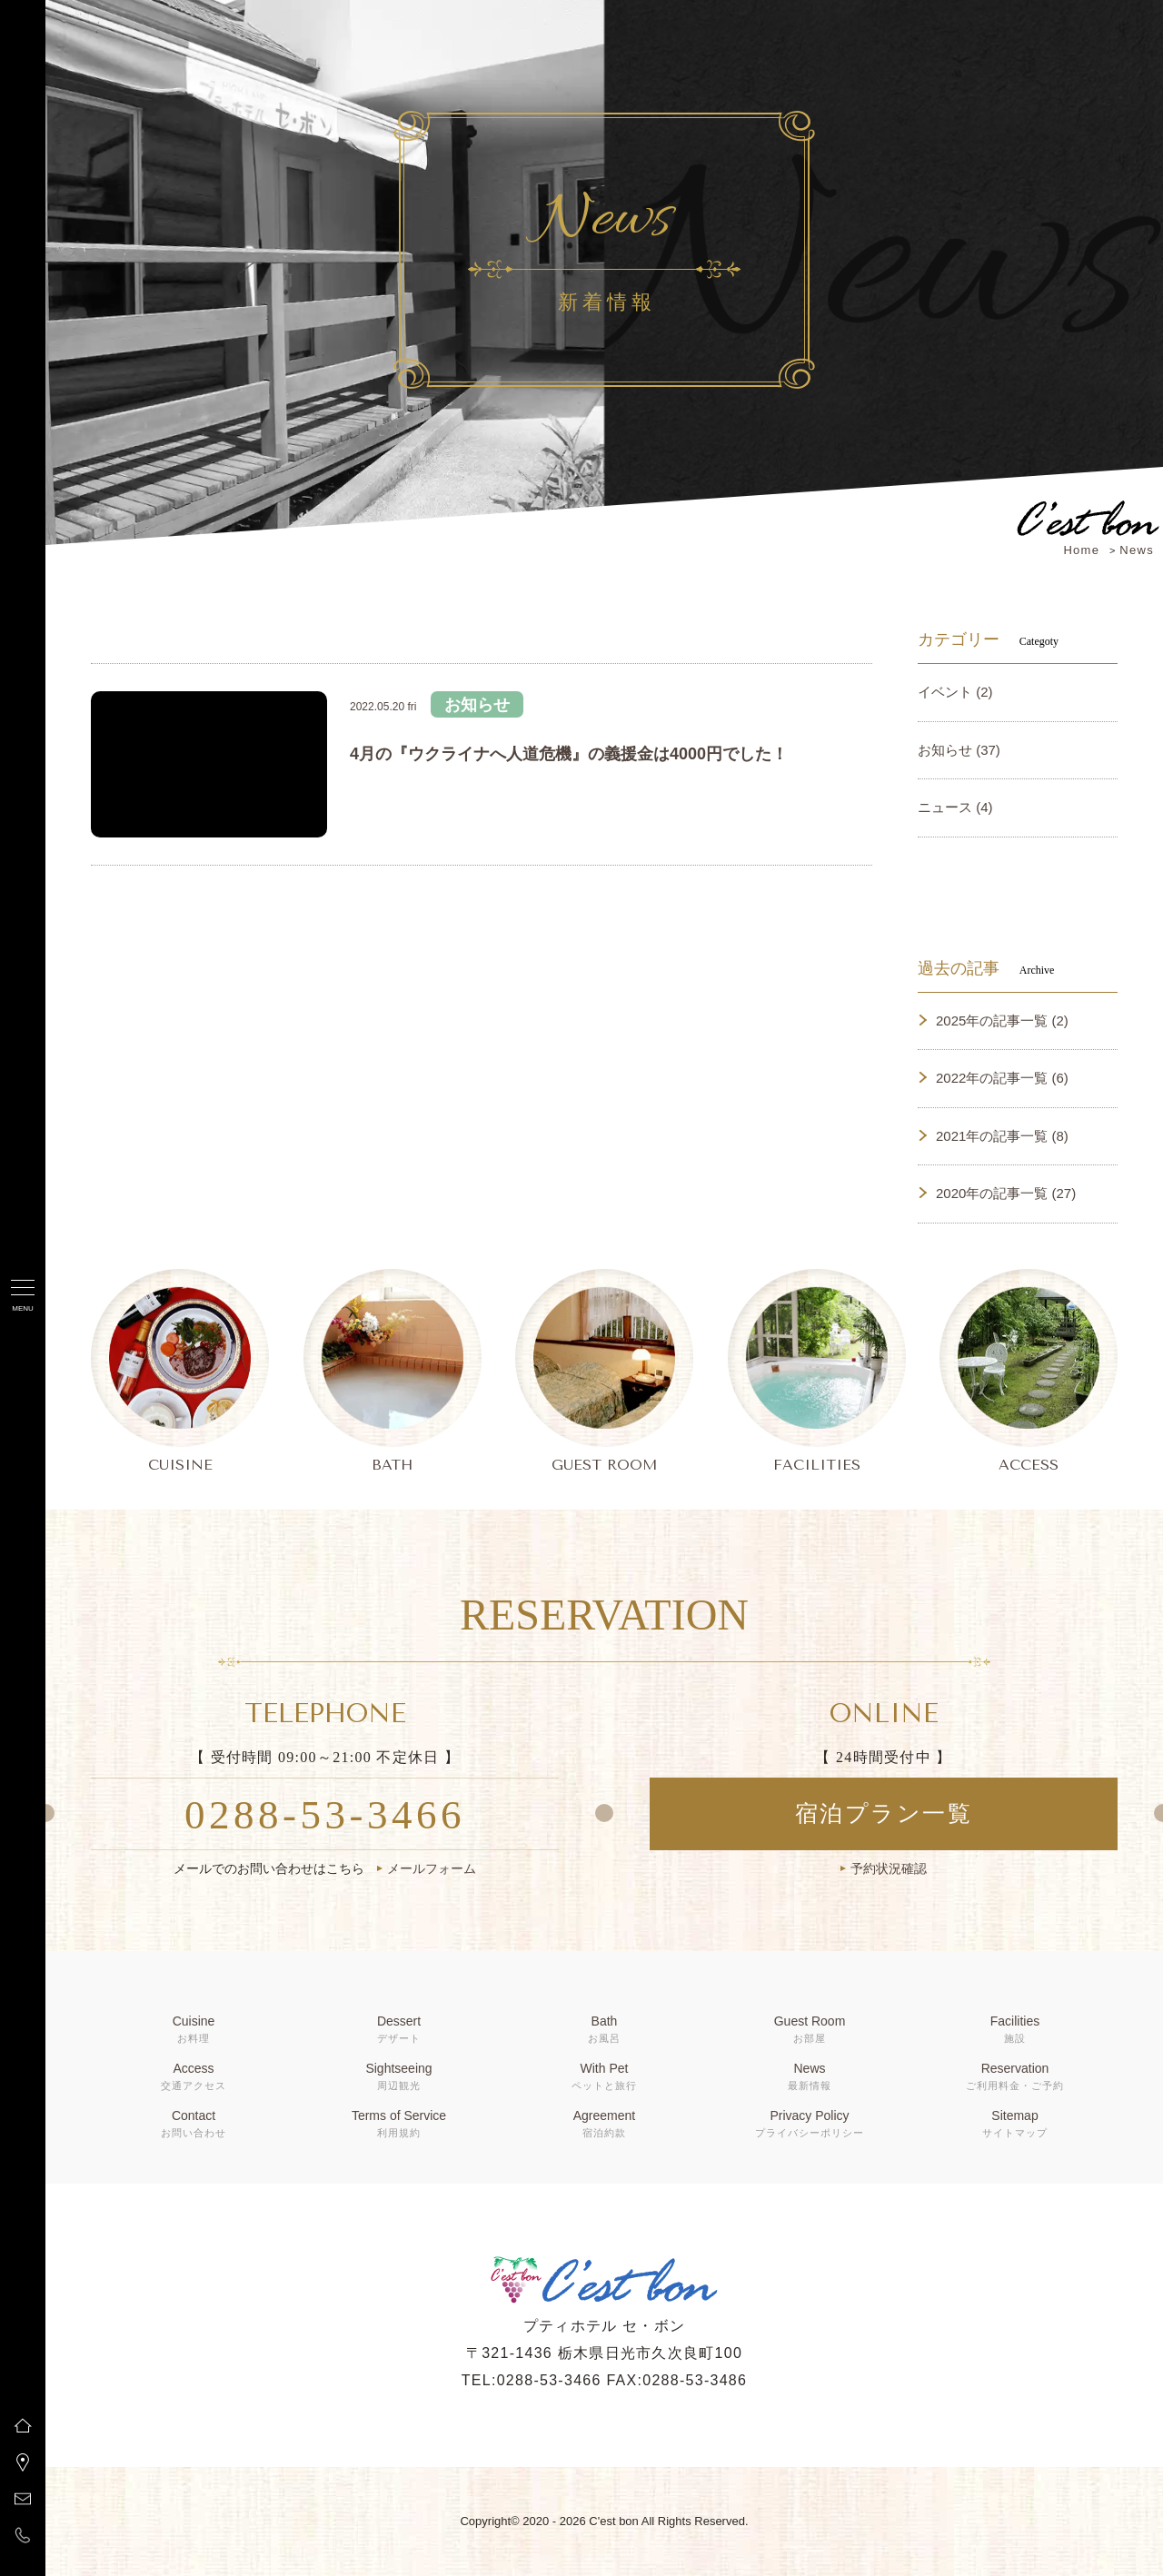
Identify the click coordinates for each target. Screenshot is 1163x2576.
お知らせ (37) (959, 750)
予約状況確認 (888, 1868)
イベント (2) (955, 691)
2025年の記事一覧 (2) (1002, 1020)
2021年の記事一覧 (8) (1002, 1136)
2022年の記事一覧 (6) (1002, 1077)
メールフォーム (431, 1868)
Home (1081, 550)
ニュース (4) (955, 807)
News (1136, 550)
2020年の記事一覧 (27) (1006, 1193)
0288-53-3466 (324, 1815)
